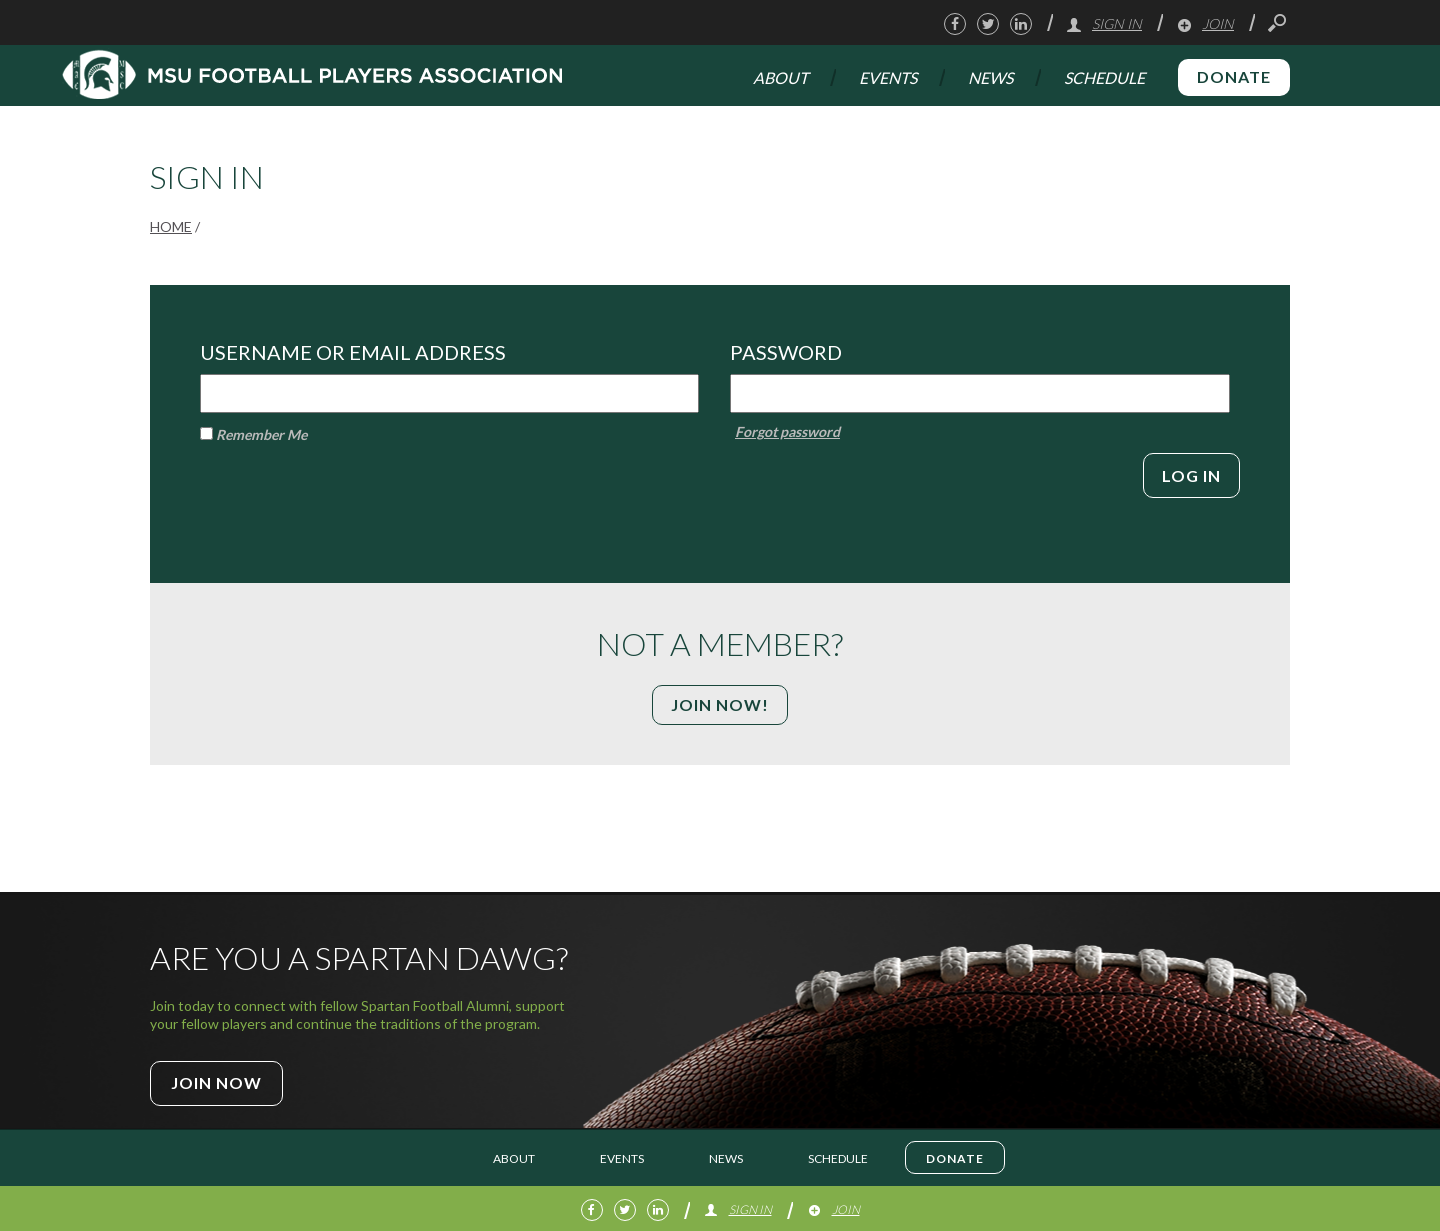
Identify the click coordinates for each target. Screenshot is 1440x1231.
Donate (1234, 76)
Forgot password (787, 431)
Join (1205, 23)
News (990, 77)
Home (171, 226)
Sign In (1104, 23)
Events (888, 77)
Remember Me (253, 434)
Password (786, 352)
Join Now (216, 1082)
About (780, 77)
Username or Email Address (353, 352)
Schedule (1104, 77)
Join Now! (720, 704)
